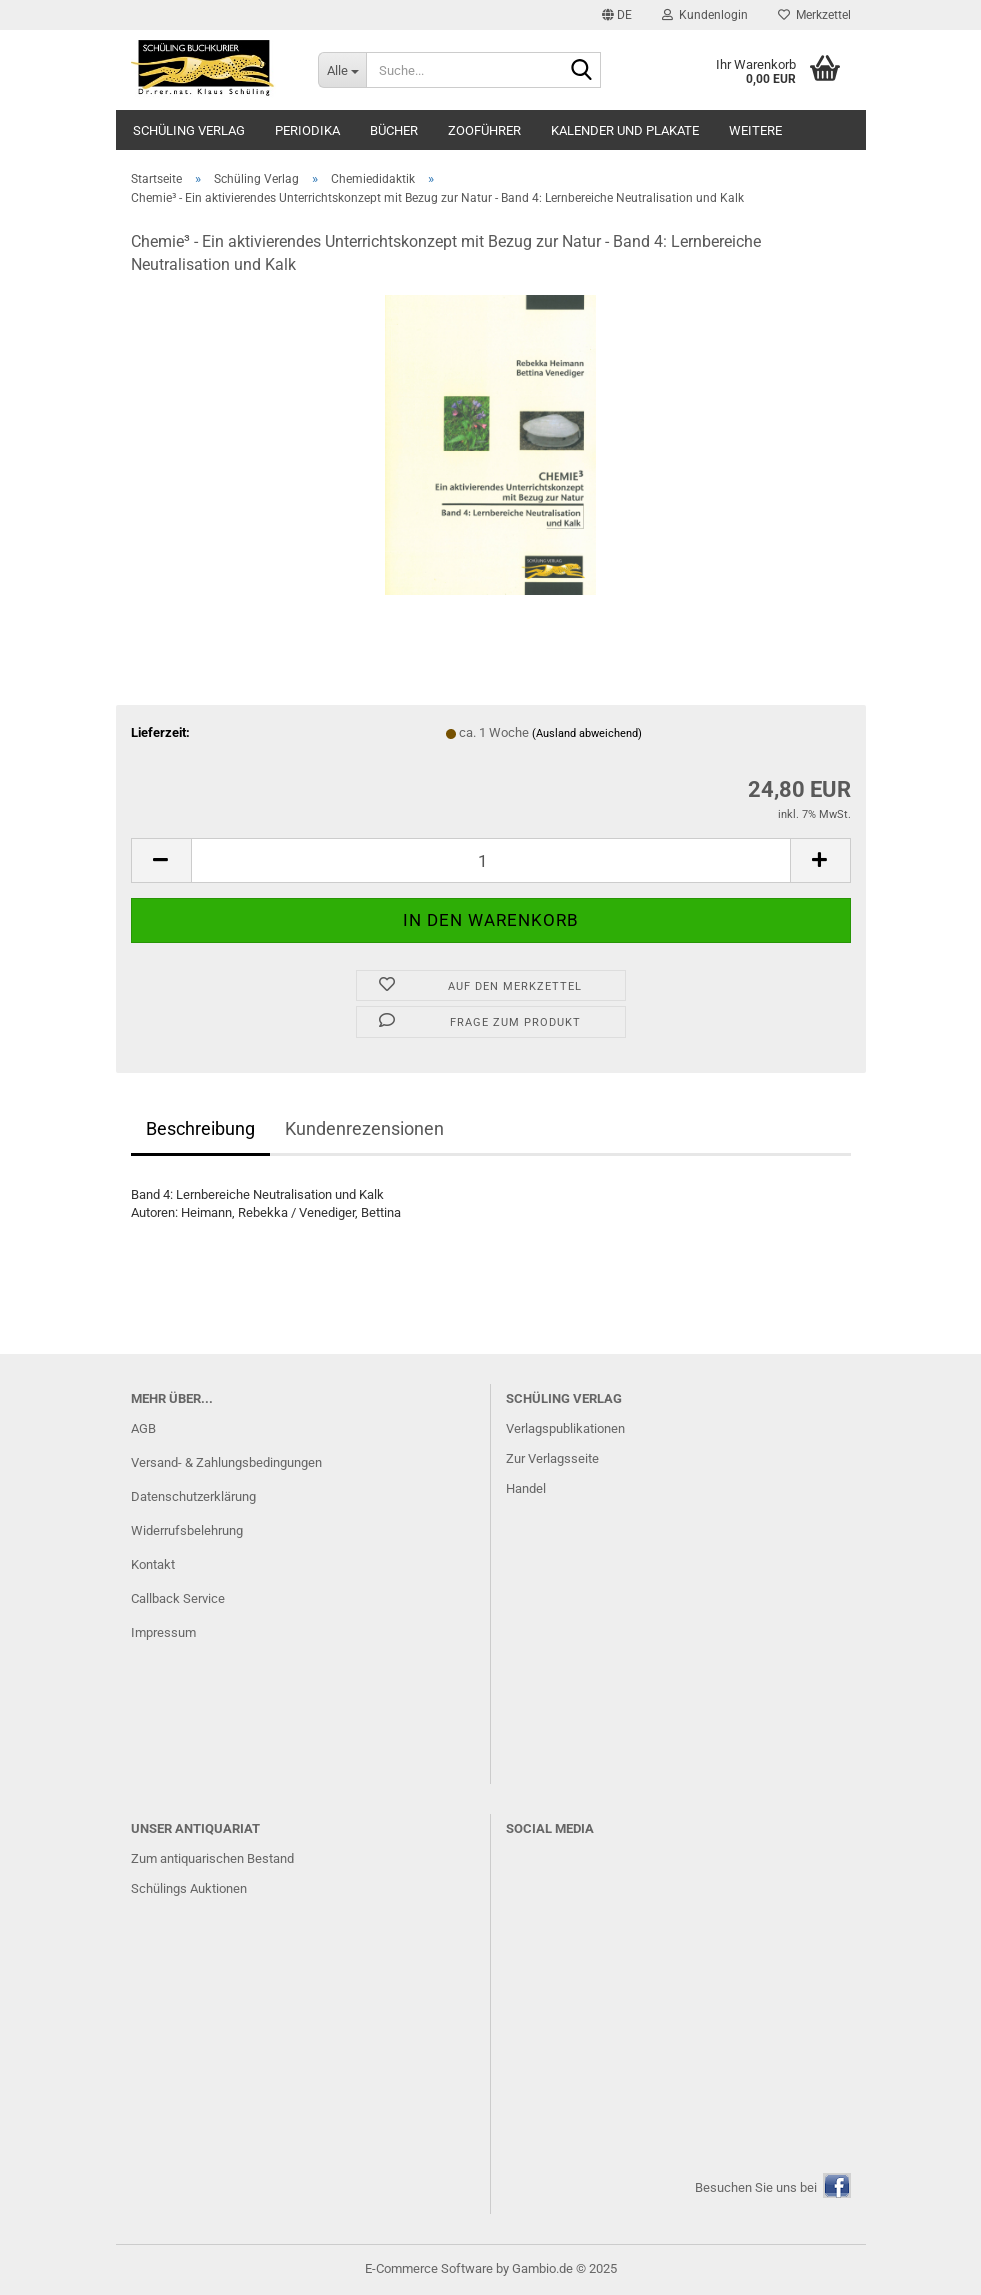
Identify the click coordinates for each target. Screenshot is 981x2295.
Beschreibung (200, 1128)
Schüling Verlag (189, 130)
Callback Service (178, 1598)
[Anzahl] (491, 860)
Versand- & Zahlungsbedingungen (226, 1462)
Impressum (163, 1632)
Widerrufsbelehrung (187, 1530)
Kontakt (153, 1564)
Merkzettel (814, 15)
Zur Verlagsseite (552, 1458)
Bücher (394, 130)
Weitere (755, 130)
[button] (617, 15)
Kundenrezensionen (364, 1128)
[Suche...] (342, 70)
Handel (526, 1488)
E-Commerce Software (429, 2268)
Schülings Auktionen (189, 1888)
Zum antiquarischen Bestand (212, 1858)
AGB (143, 1428)
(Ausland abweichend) (587, 733)
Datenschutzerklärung (193, 1496)
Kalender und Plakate (625, 130)
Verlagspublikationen (565, 1428)
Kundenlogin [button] (705, 15)
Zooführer (484, 130)
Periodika (307, 130)
